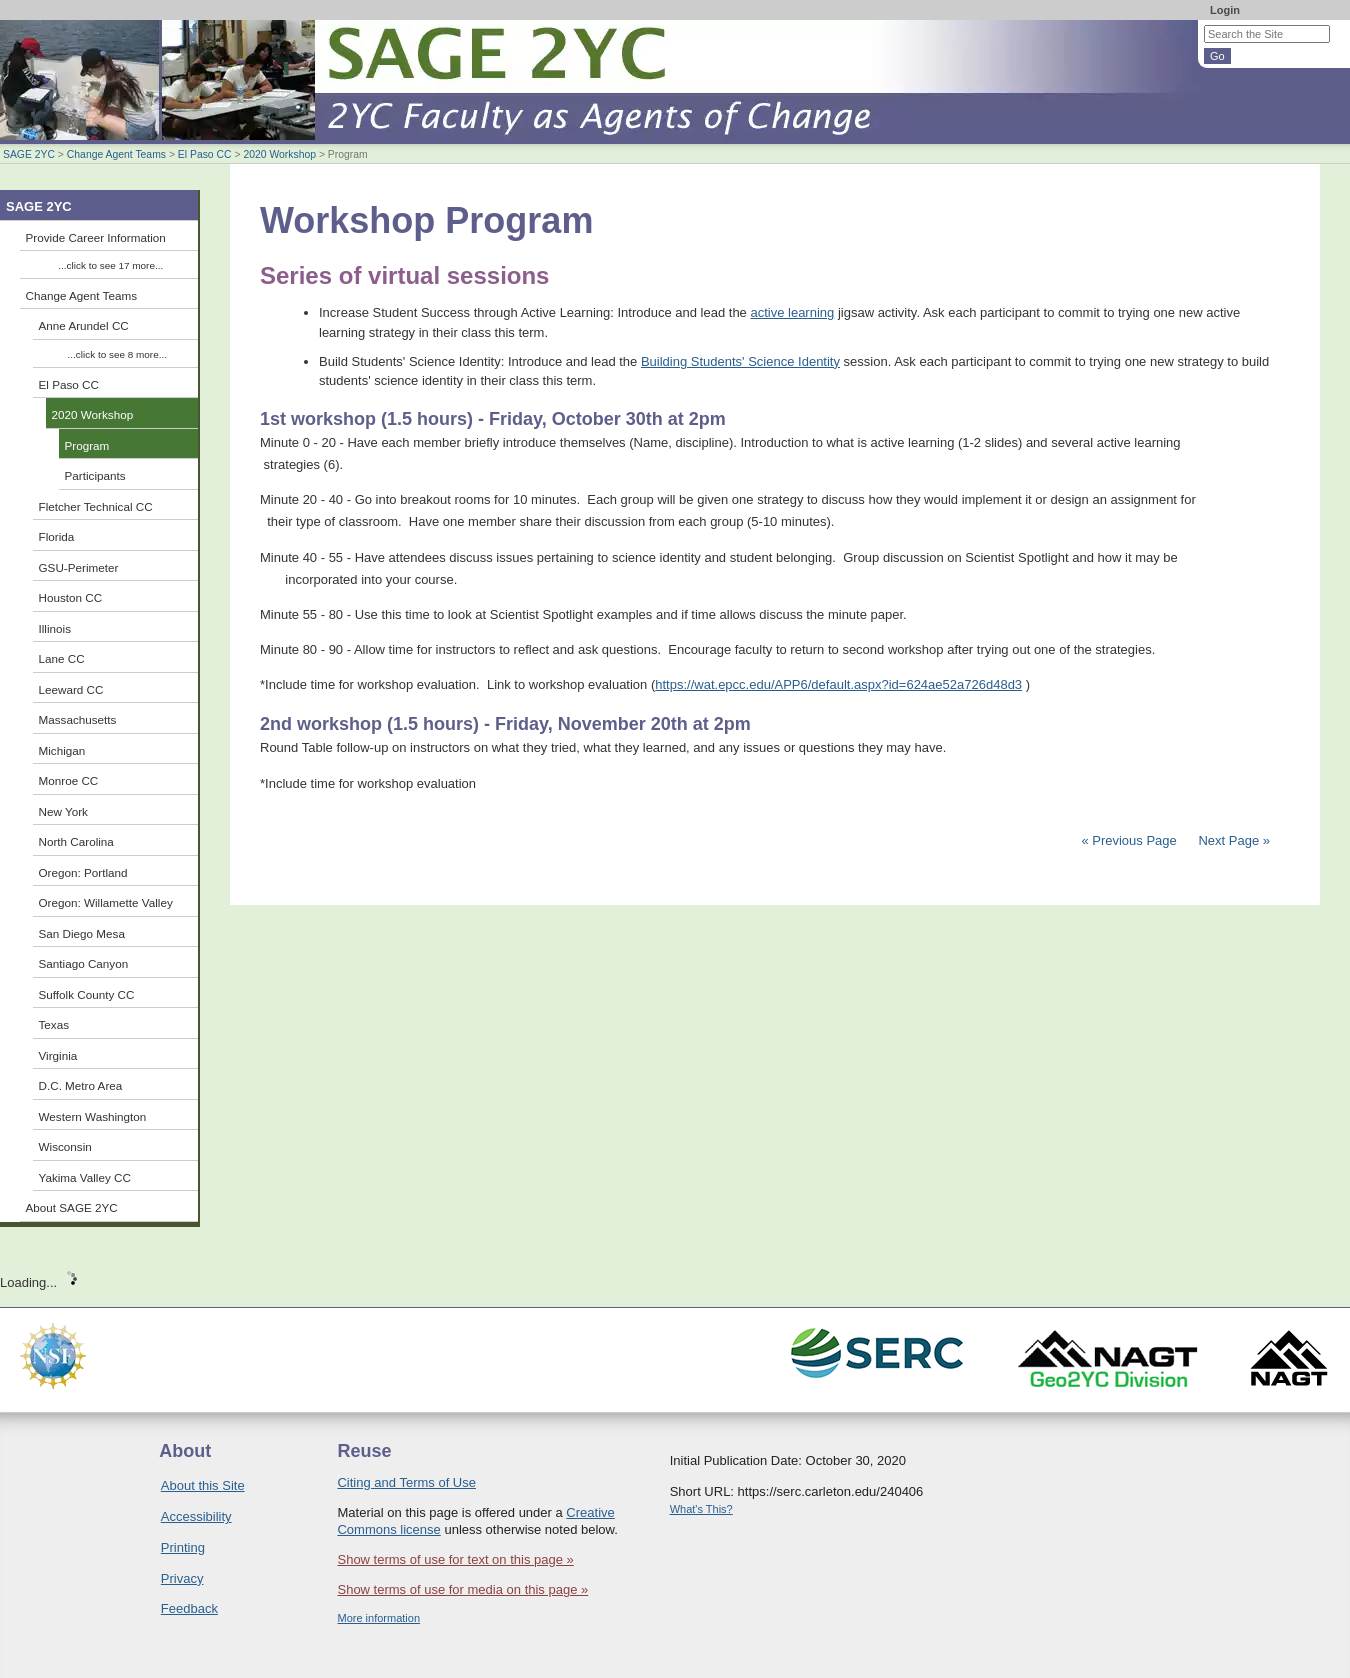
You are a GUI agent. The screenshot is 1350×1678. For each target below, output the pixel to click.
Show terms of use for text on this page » (455, 1559)
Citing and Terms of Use (406, 1482)
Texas (54, 1024)
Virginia (58, 1055)
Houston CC (71, 597)
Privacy (182, 1578)
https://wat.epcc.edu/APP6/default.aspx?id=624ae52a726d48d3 (838, 684)
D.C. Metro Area (81, 1085)
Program (87, 445)
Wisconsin (65, 1146)
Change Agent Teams (116, 154)
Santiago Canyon (84, 963)
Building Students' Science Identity (740, 361)
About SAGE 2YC (72, 1207)
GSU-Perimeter (79, 567)
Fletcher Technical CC (96, 506)
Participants (95, 475)
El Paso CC (205, 154)
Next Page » (1232, 840)
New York (63, 811)
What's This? (701, 1509)
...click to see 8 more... (117, 354)
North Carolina (76, 841)
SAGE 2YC (29, 154)
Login (1225, 10)
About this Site (203, 1485)
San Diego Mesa (82, 933)
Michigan (62, 750)
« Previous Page (1128, 840)
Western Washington (93, 1116)
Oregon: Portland (83, 872)
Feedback (189, 1608)
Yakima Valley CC (85, 1177)
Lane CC (62, 658)
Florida (57, 536)
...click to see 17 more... (110, 265)
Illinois (55, 628)
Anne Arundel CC (84, 325)
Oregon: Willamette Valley (106, 902)
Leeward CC (71, 689)
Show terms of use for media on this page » (462, 1589)
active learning (792, 312)
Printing (183, 1547)
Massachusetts (78, 719)
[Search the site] (1267, 34)
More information (378, 1618)
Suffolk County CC (87, 994)
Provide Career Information (96, 237)
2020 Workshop (279, 154)
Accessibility (196, 1516)
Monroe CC (69, 780)
